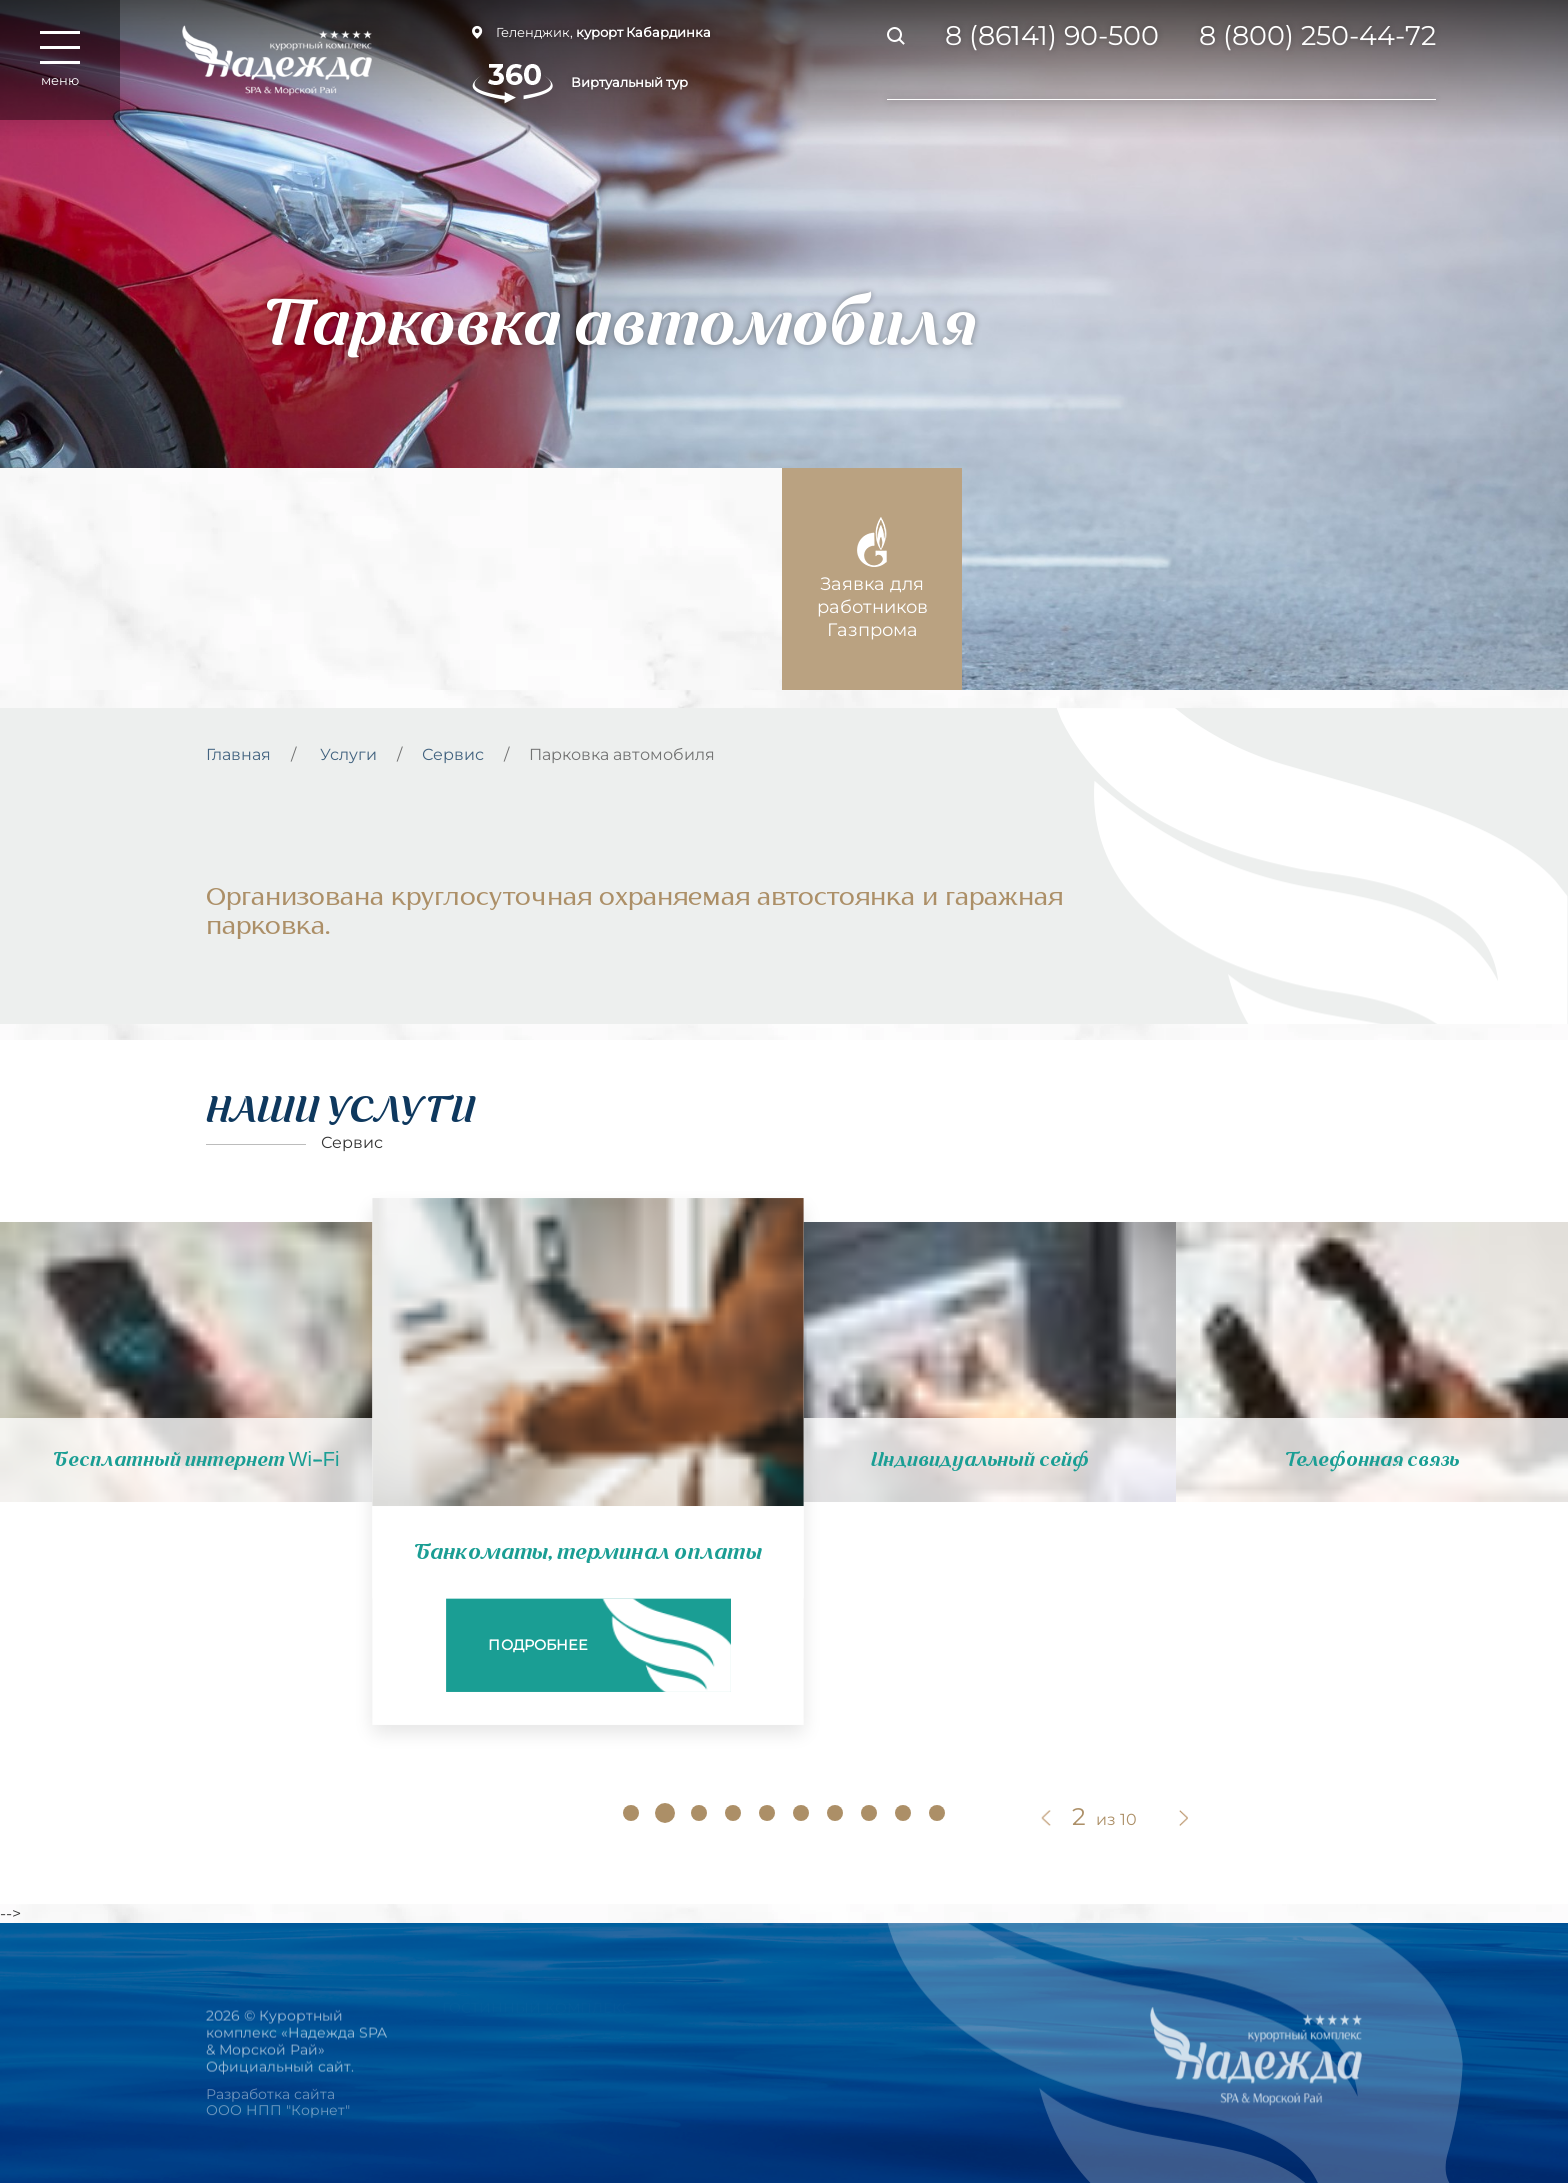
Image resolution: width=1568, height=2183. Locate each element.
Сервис (453, 754)
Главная (238, 754)
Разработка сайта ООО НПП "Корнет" (278, 2115)
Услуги (348, 754)
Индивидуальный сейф (980, 1460)
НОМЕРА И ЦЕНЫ (508, 2045)
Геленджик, (591, 32)
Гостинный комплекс (537, 2001)
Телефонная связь (1372, 1460)
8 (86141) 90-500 (1052, 36)
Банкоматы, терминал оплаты (588, 1552)
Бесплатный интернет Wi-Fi (196, 1460)
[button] (631, 1813)
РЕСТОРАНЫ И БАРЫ (521, 2089)
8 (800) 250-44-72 (1317, 36)
